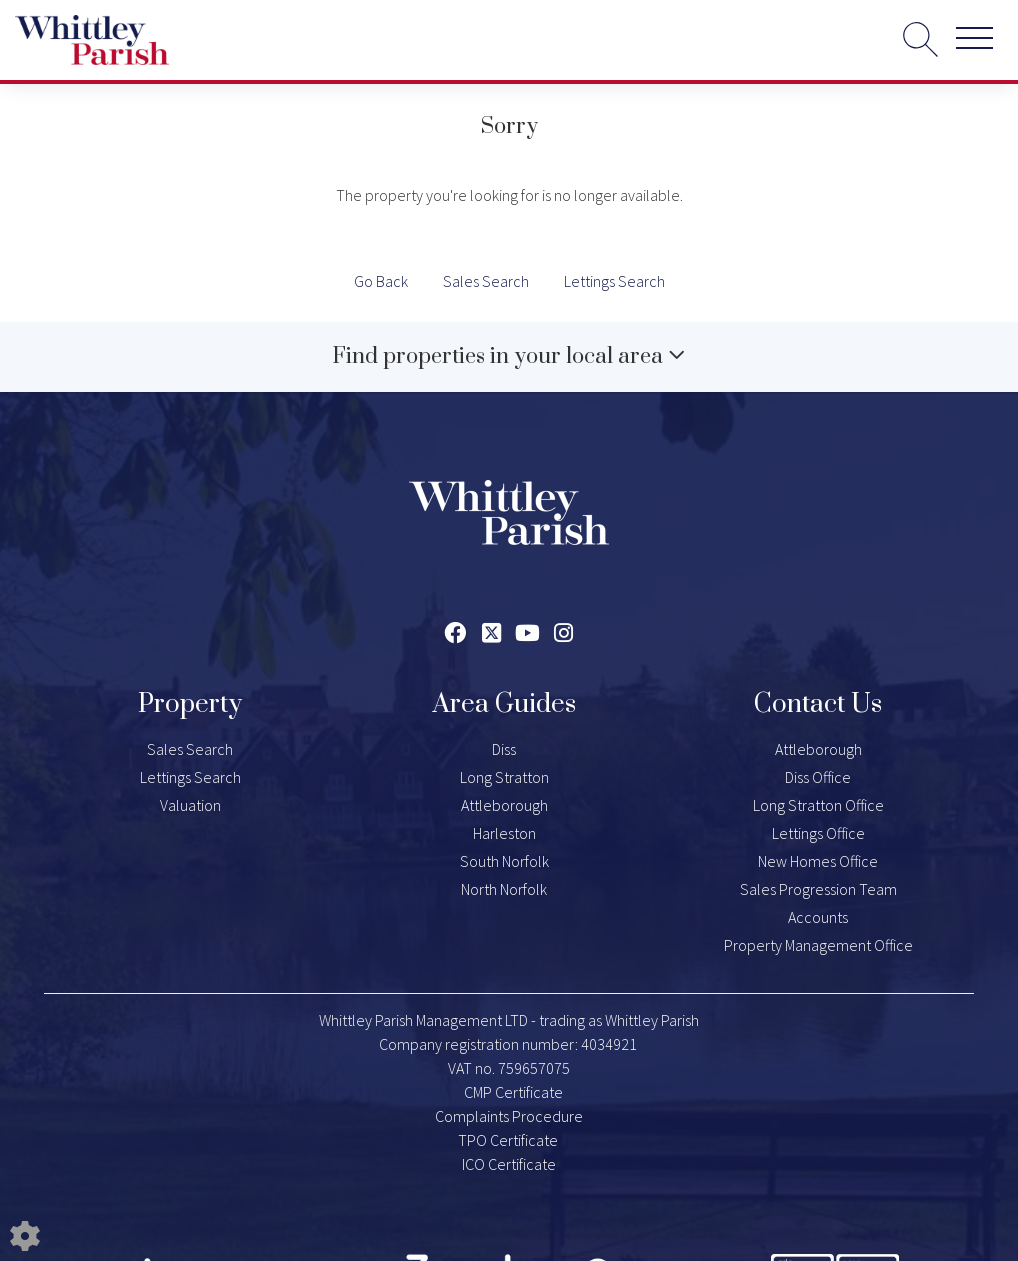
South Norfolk (504, 861)
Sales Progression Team (818, 889)
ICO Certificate (509, 1164)
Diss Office (818, 777)
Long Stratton (504, 777)
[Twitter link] (491, 633)
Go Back (381, 281)
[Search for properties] (920, 38)
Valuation (190, 805)
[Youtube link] (527, 633)
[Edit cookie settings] (25, 1234)
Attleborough (504, 805)
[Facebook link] (455, 633)
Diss (504, 749)
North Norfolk (504, 889)
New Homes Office (818, 861)
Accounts (818, 917)
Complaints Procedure (509, 1116)
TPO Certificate (508, 1140)
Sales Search (486, 281)
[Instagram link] (563, 633)
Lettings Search (614, 281)
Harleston (504, 833)
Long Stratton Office (818, 805)
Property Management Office (818, 945)
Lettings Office (818, 833)
